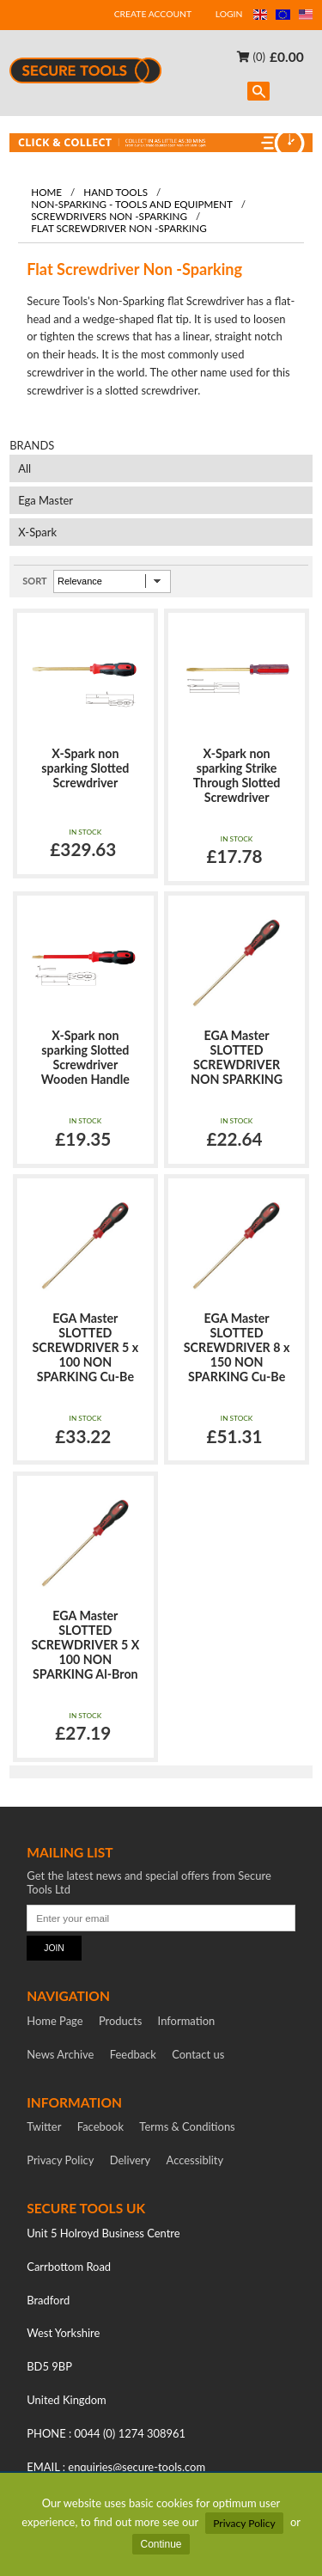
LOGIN (229, 14)
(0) (251, 56)
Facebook (100, 2126)
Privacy (60, 2160)
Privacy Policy (244, 2523)
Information (187, 2021)
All (24, 468)
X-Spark (37, 532)
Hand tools (115, 192)
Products (120, 2021)
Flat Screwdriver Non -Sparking (119, 228)
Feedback (133, 2054)
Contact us (198, 2054)
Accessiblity (195, 2160)
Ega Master (45, 500)
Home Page (54, 2021)
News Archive (60, 2054)
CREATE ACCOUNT (152, 14)
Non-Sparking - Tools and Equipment (132, 204)
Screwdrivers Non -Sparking (109, 216)
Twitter (44, 2126)
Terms (186, 2126)
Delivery (130, 2160)
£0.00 (287, 56)
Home (46, 192)
